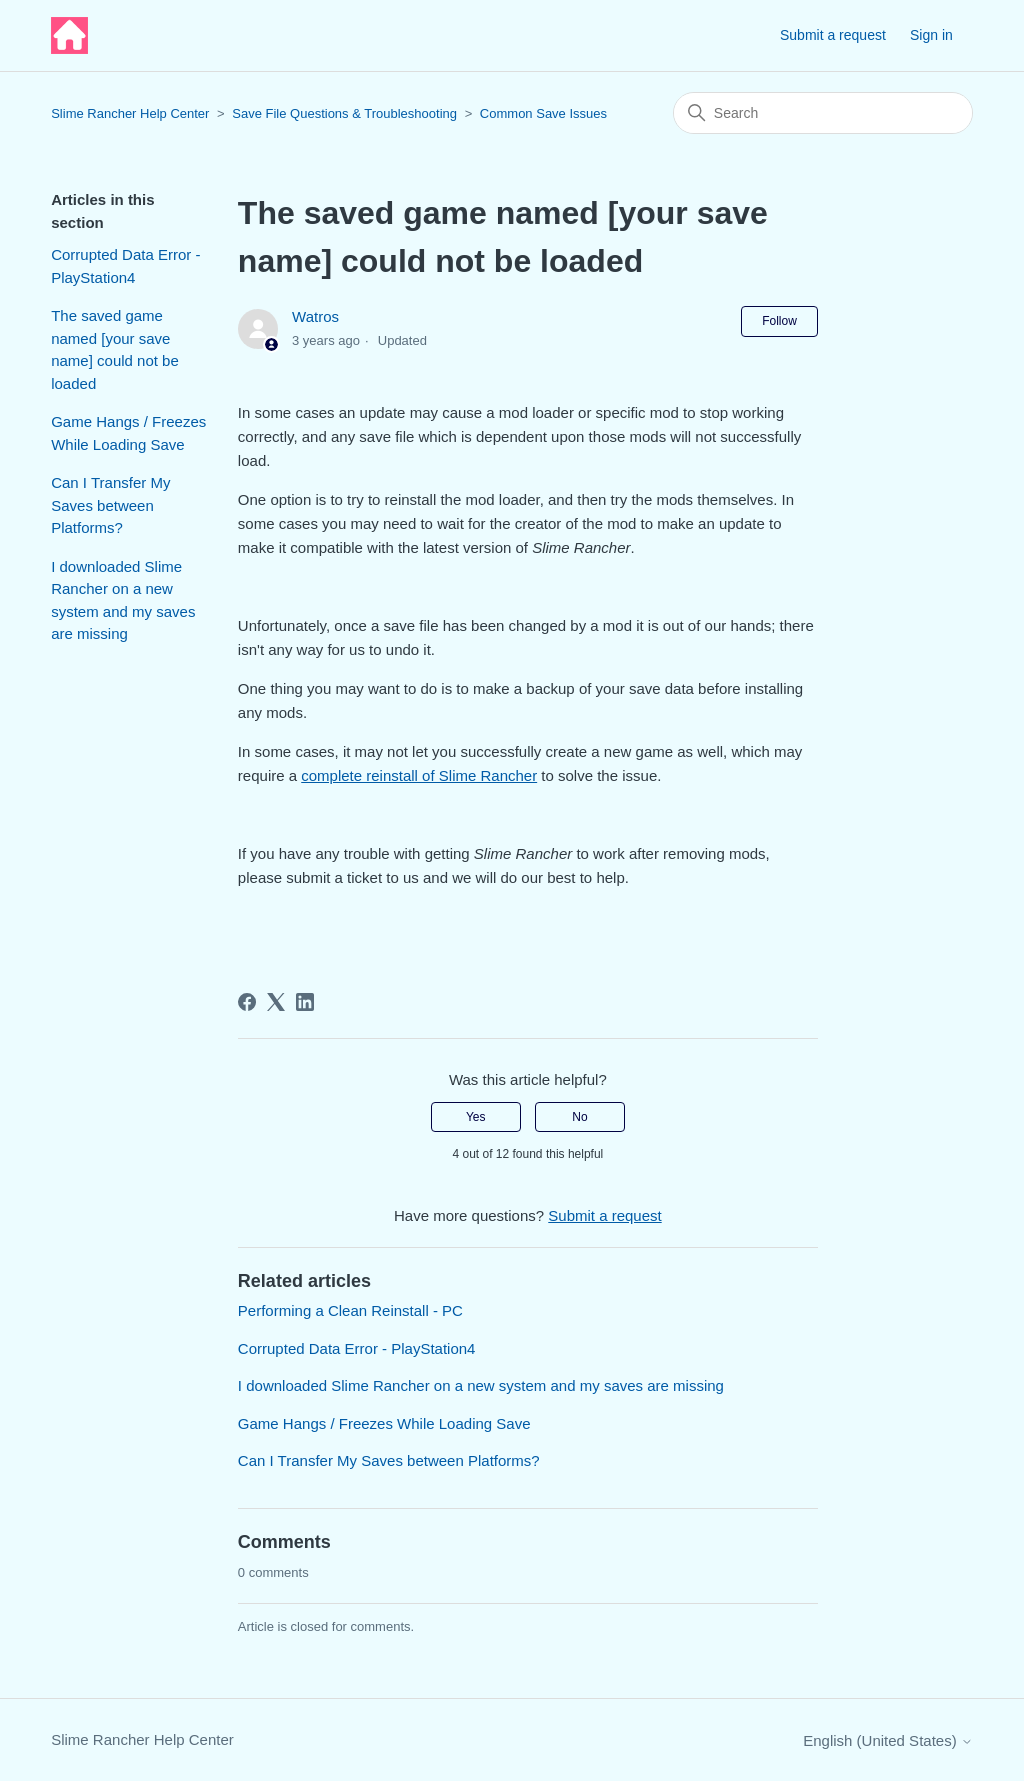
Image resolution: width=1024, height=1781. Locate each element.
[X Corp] (276, 1002)
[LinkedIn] (305, 1002)
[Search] (823, 113)
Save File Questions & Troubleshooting (344, 113)
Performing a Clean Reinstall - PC (350, 1310)
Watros (315, 316)
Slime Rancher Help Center (130, 113)
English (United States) (888, 1740)
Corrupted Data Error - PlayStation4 (125, 266)
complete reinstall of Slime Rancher (419, 775)
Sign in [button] (931, 35)
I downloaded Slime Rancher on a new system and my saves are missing (123, 600)
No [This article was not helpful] (579, 1117)
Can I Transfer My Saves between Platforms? (110, 505)
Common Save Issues (543, 113)
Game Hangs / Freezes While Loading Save (128, 433)
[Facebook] (247, 1002)
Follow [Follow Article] (779, 321)
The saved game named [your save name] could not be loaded (115, 349)
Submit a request (833, 35)
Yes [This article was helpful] (476, 1117)
